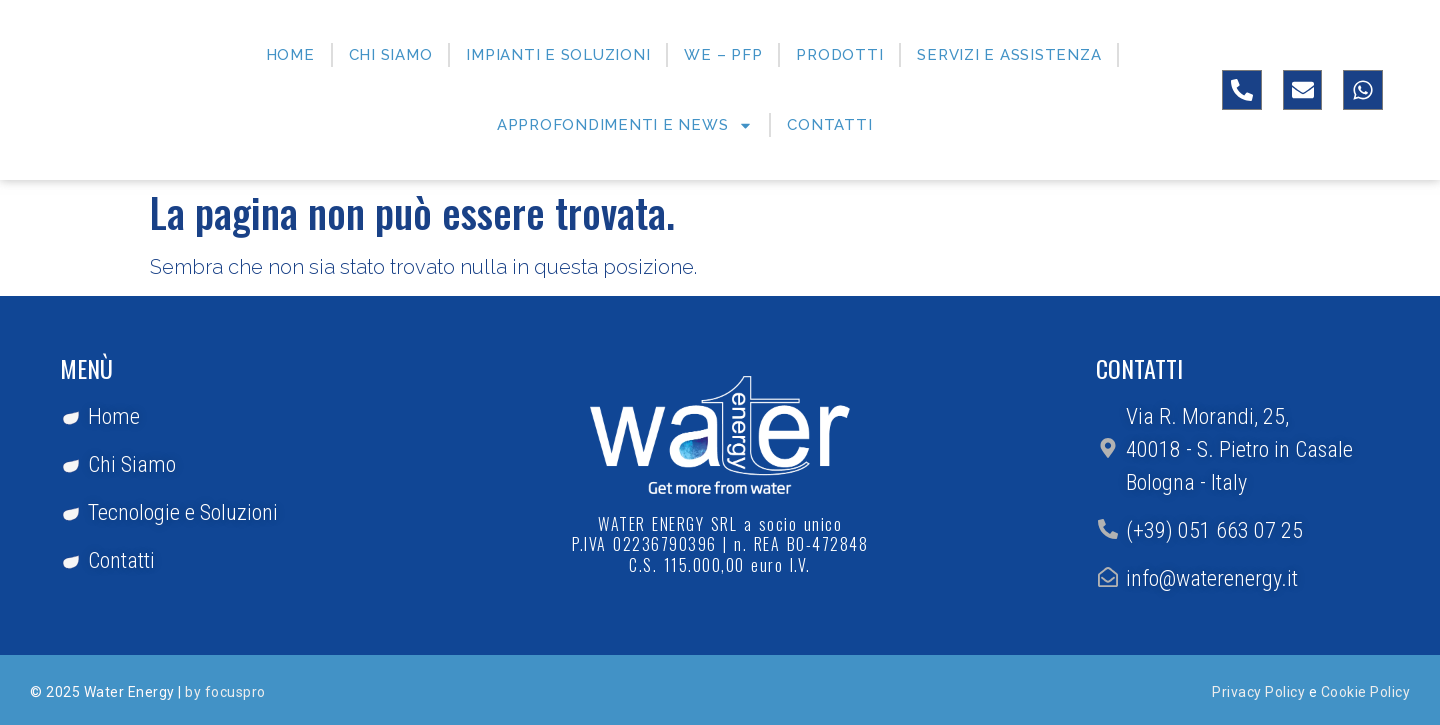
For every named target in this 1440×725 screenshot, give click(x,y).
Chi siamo (391, 55)
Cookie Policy (1366, 692)
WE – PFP (723, 55)
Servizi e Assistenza (1009, 55)
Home (290, 55)
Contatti (829, 125)
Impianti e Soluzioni (558, 55)
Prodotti (839, 55)
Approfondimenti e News (625, 125)
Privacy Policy (1258, 692)
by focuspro (225, 692)
